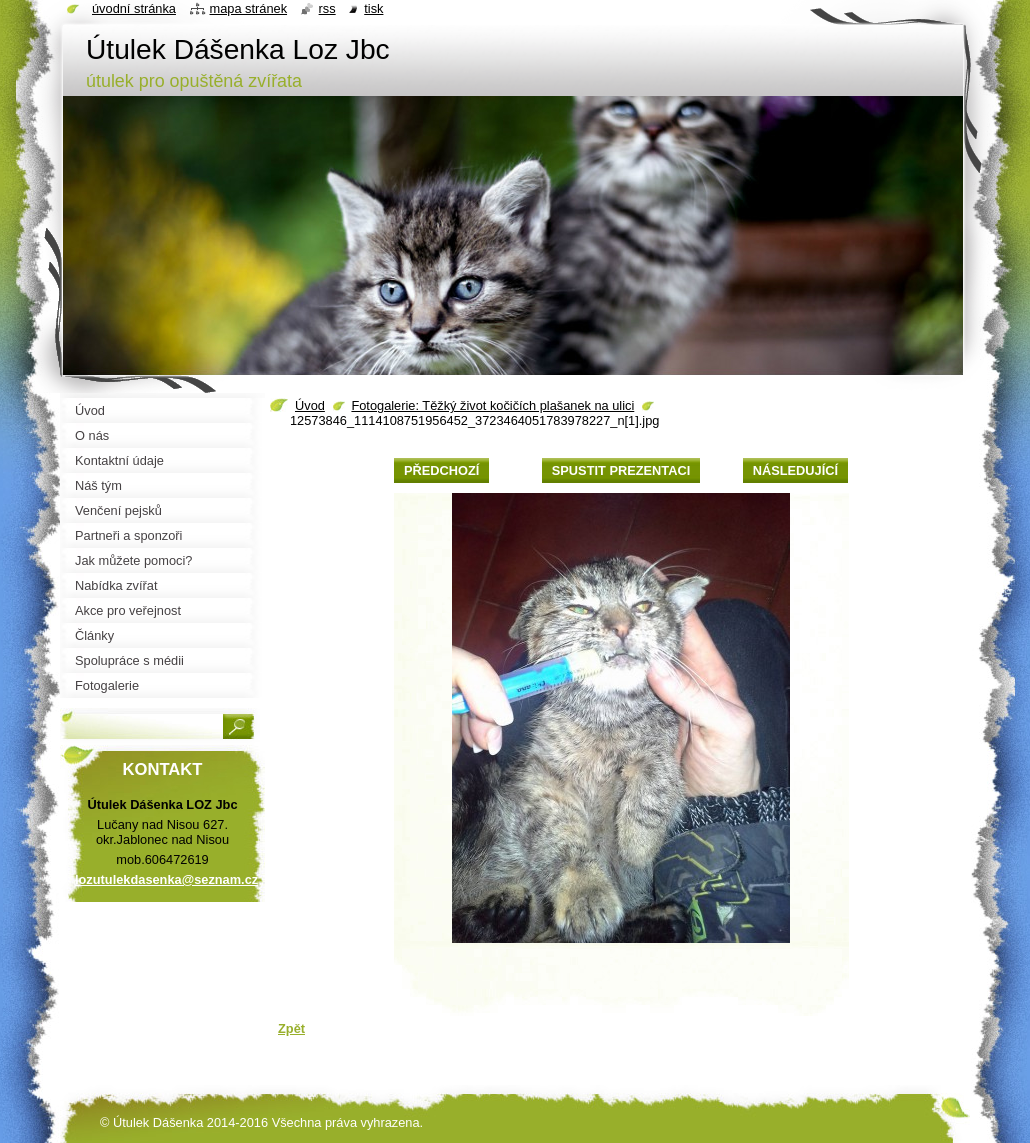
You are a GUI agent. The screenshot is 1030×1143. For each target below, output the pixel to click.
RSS (327, 8)
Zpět (291, 1028)
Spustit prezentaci (621, 470)
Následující (795, 470)
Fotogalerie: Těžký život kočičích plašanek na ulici (492, 405)
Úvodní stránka (134, 8)
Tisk (373, 8)
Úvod (310, 405)
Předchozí (441, 470)
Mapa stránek (249, 8)
